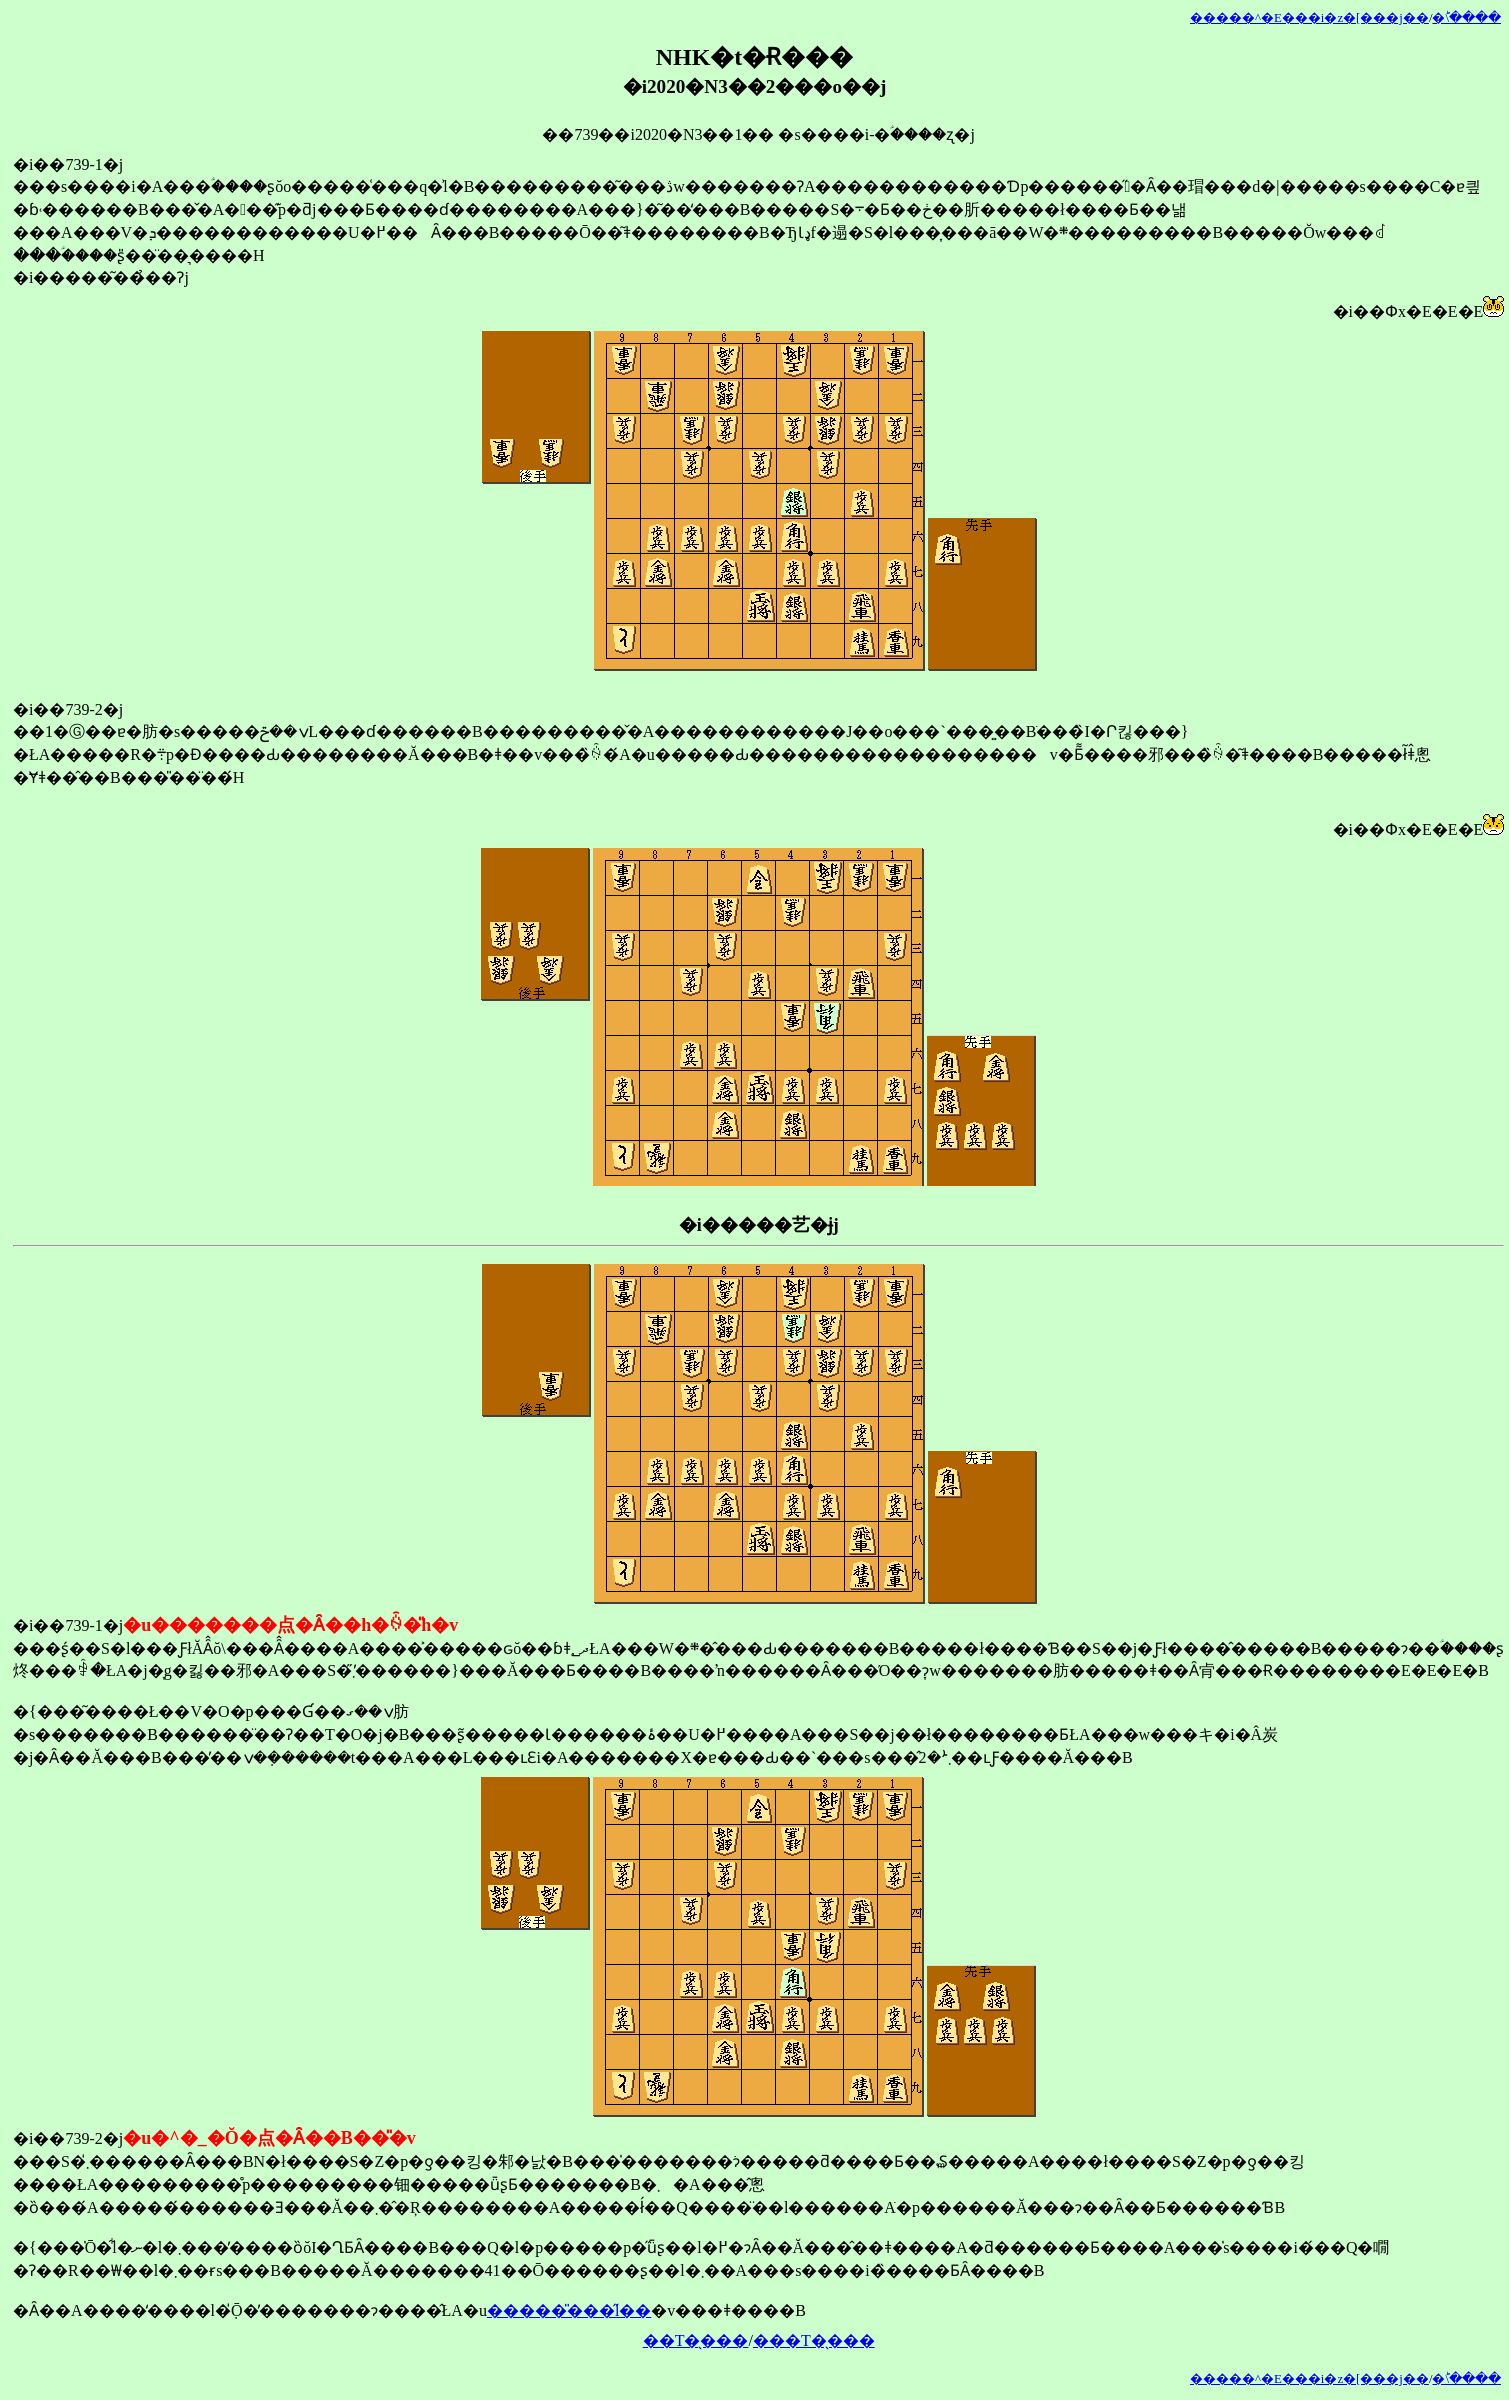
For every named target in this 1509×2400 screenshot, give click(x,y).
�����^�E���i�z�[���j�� (1309, 18)
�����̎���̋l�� (569, 2310)
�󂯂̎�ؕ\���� (1466, 18)
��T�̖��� (696, 2340)
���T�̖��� (814, 2340)
